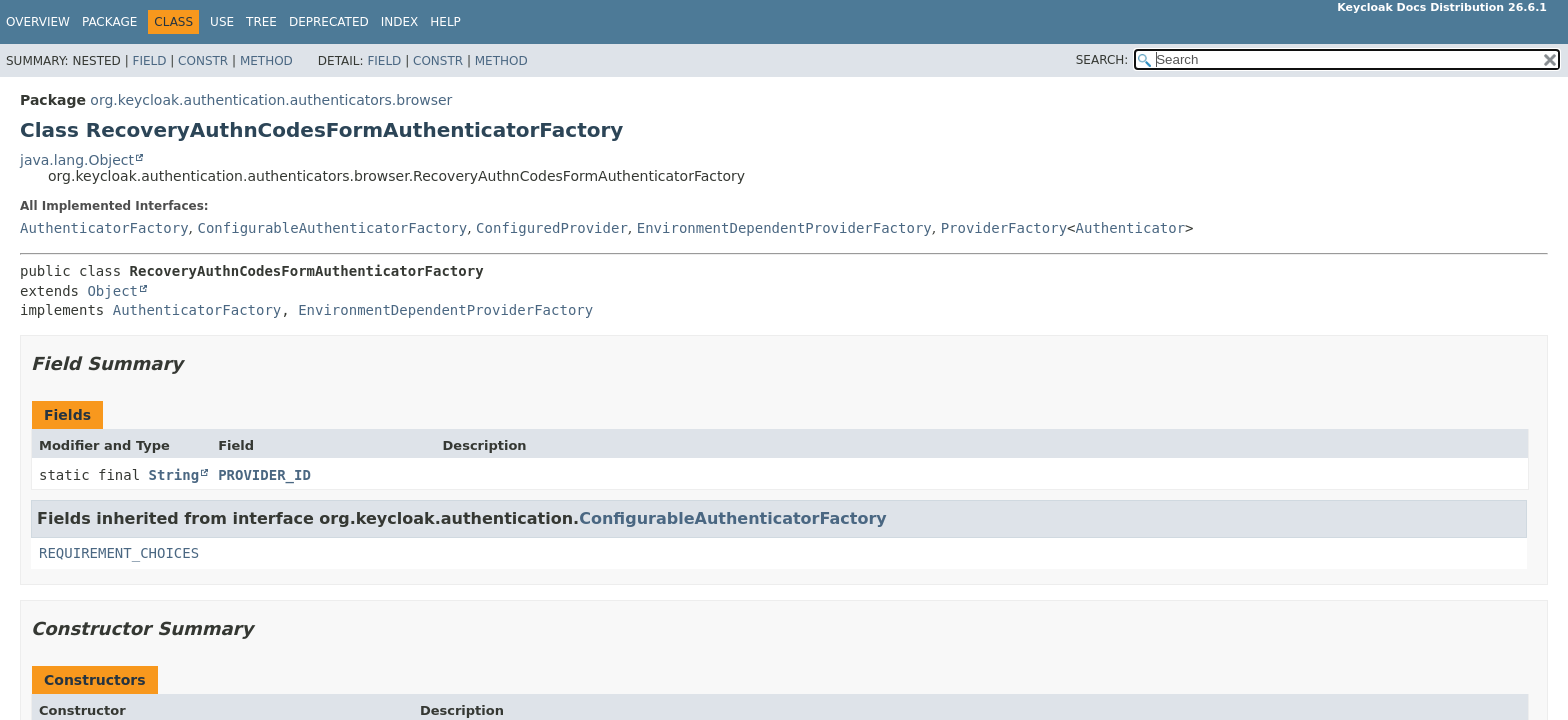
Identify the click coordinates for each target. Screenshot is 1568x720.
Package (109, 22)
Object (112, 291)
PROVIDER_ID (264, 475)
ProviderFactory (1004, 228)
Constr (203, 61)
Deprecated (329, 22)
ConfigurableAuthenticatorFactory (332, 228)
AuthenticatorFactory (104, 228)
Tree (261, 22)
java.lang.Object (77, 160)
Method (266, 61)
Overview (38, 22)
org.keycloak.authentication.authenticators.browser (271, 100)
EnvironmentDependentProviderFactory (784, 228)
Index (400, 22)
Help (445, 22)
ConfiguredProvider (552, 228)
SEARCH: (1102, 60)
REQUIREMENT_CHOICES (119, 553)
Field (149, 61)
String (174, 475)
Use (222, 22)
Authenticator (1131, 228)
